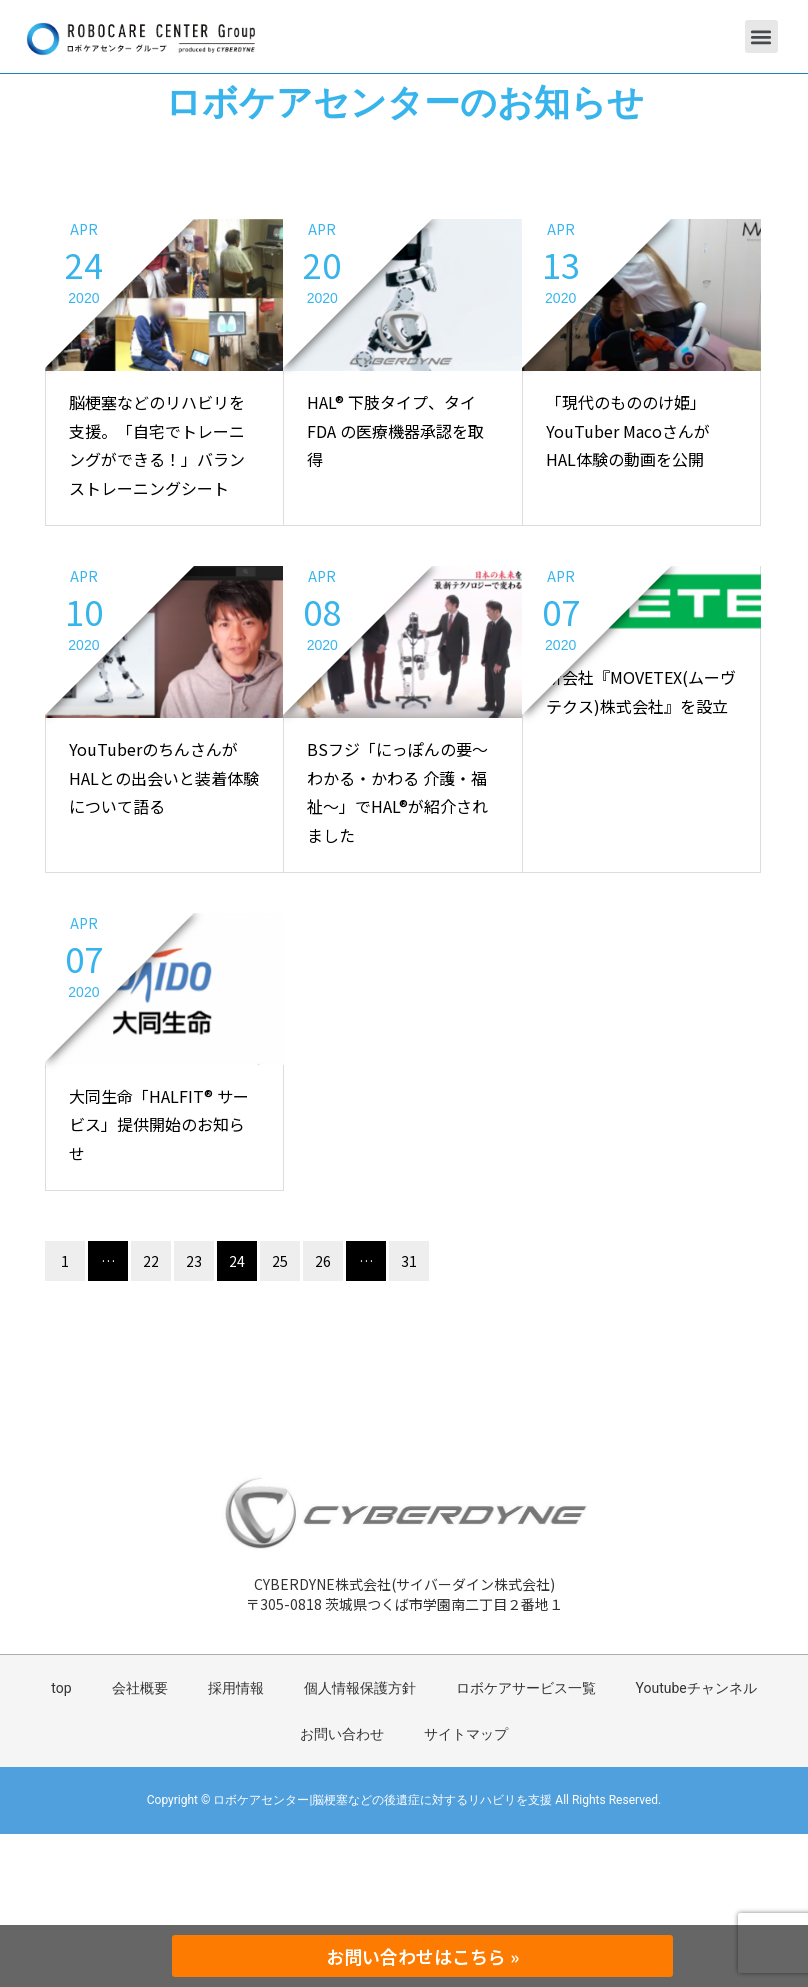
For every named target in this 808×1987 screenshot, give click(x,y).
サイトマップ (466, 1734)
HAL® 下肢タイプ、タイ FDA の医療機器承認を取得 (395, 431)
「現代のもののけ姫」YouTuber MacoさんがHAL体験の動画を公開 (628, 431)
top (61, 1688)
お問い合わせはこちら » (422, 1956)
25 (280, 1261)
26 (323, 1261)
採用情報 (236, 1688)
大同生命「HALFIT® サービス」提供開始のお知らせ (159, 1125)
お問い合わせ (342, 1734)
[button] (761, 36)
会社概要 (140, 1688)
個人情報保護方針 (360, 1688)
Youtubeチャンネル (696, 1688)
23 (194, 1261)
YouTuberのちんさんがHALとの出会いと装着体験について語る (164, 778)
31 (409, 1261)
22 (151, 1261)
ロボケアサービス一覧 (526, 1688)
